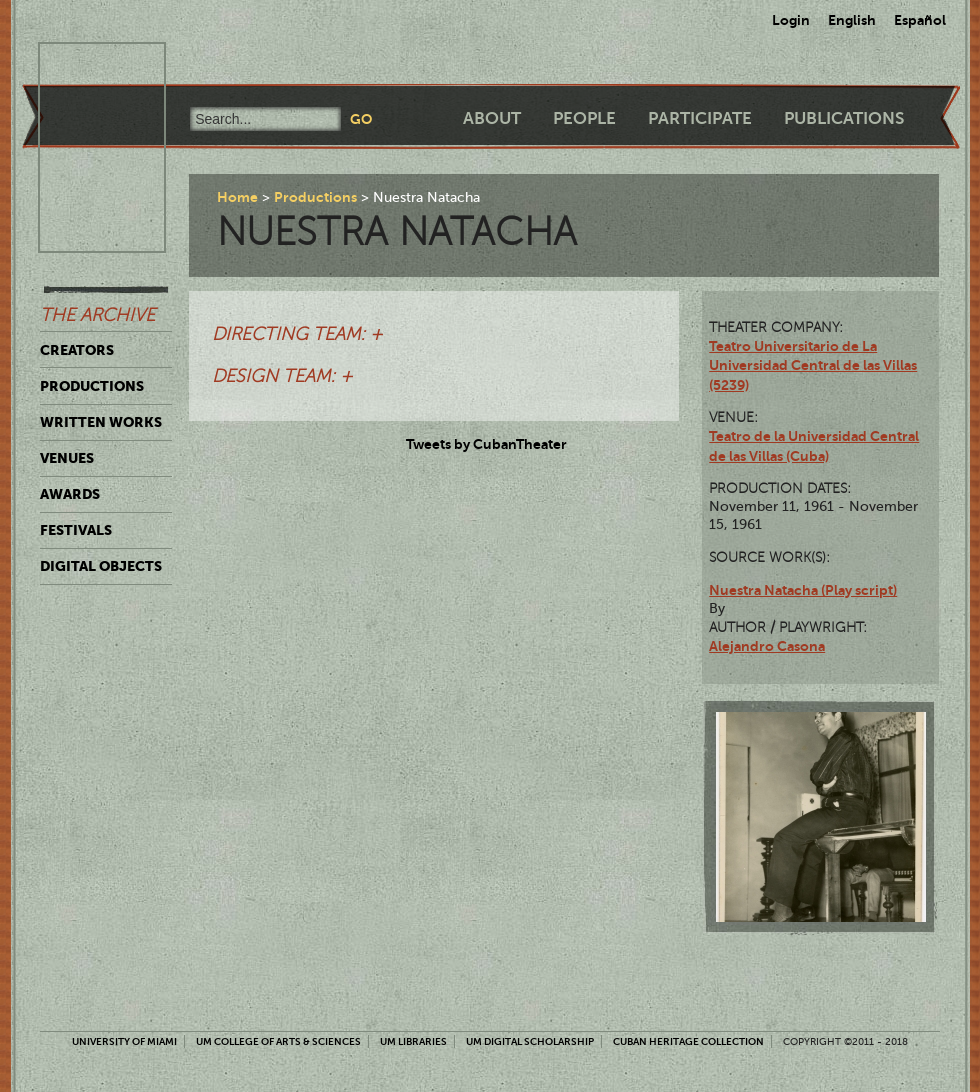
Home (237, 197)
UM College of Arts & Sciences (278, 1041)
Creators (77, 350)
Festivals (76, 530)
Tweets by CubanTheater (486, 444)
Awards (70, 494)
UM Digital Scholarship (530, 1041)
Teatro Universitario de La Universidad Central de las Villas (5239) (813, 365)
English (852, 20)
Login (791, 20)
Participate (700, 118)
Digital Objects (101, 566)
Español (920, 20)
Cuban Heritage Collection (688, 1041)
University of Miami (124, 1041)
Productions (92, 386)
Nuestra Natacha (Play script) (803, 590)
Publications (844, 118)
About (492, 118)
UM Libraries (413, 1041)
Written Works (101, 422)
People (584, 118)
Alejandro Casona (767, 646)
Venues (67, 458)
